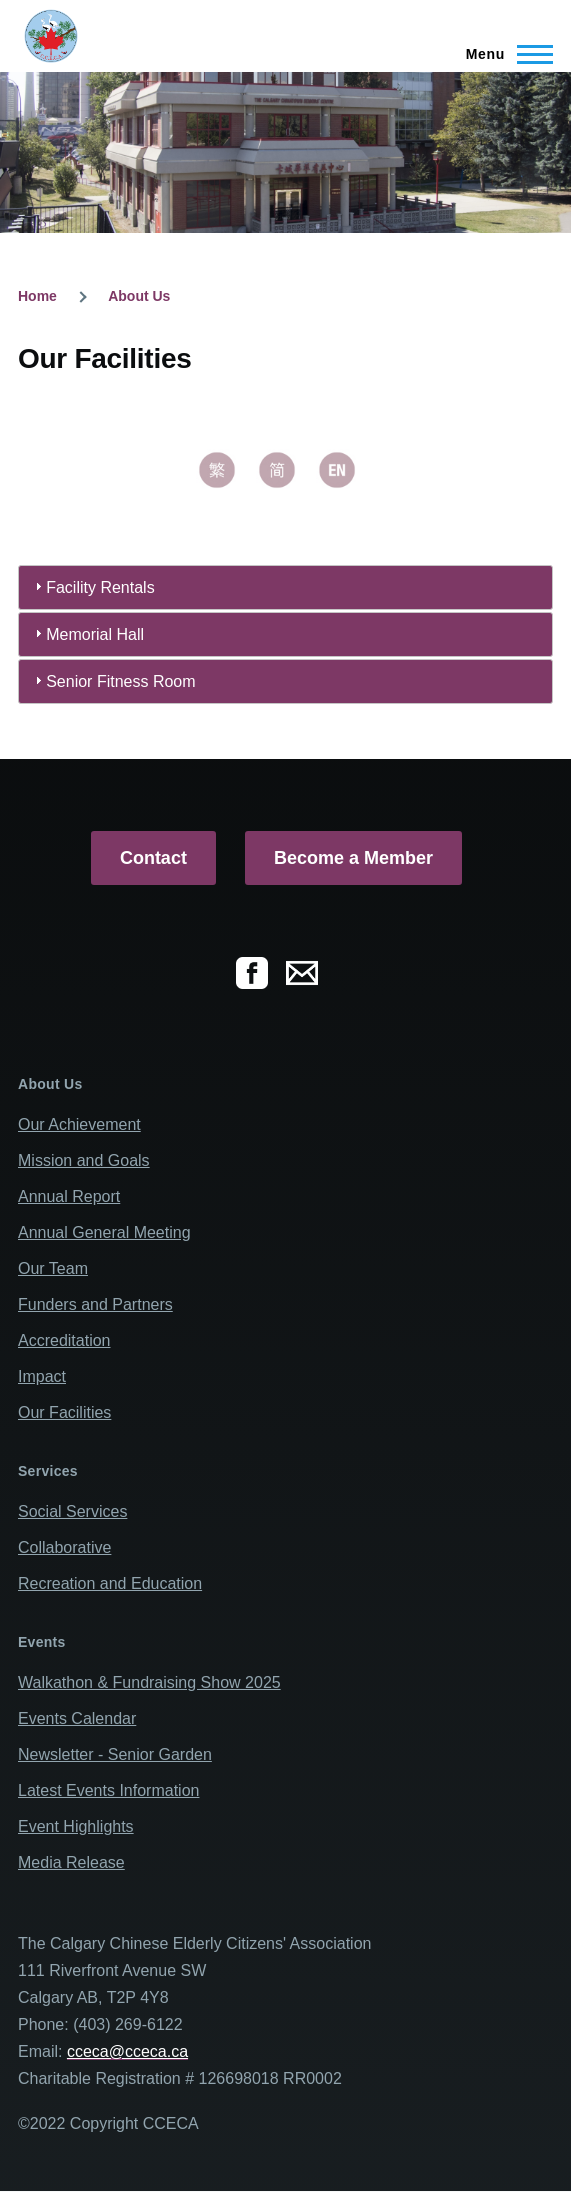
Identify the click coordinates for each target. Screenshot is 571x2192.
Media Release (71, 1862)
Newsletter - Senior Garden (115, 1754)
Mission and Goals (84, 1160)
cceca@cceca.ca (127, 2051)
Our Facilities (64, 1412)
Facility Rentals (100, 587)
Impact (42, 1376)
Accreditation (64, 1340)
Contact (153, 858)
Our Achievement (79, 1124)
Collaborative (64, 1547)
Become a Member (353, 858)
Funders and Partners (95, 1304)
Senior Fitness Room (120, 681)
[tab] (285, 587)
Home (37, 296)
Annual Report (69, 1196)
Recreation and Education (110, 1583)
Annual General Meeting (104, 1232)
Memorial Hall (95, 634)
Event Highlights (76, 1826)
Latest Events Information (108, 1790)
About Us (139, 296)
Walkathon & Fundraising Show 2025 (149, 1682)
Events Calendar (77, 1718)
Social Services (72, 1511)
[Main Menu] (503, 54)
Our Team (53, 1268)
